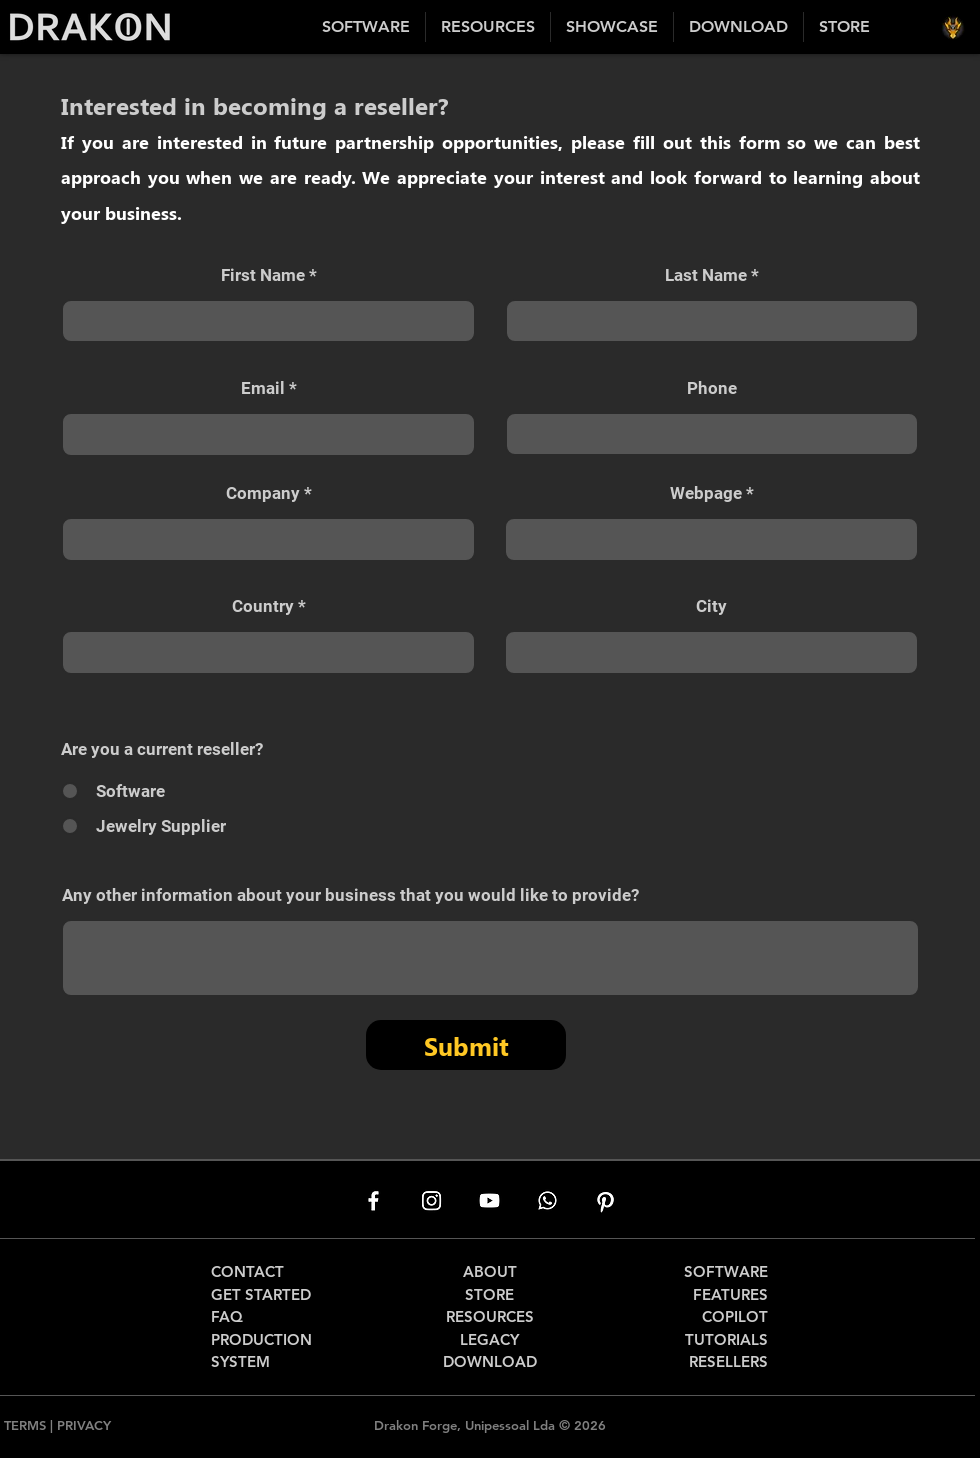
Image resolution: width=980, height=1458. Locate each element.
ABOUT (490, 1271)
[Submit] (466, 1045)
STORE (489, 1294)
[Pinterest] (605, 1200)
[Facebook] (373, 1200)
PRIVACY (84, 1425)
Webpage (706, 493)
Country (263, 606)
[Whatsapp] (547, 1200)
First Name (263, 275)
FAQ (227, 1316)
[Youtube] (489, 1200)
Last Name (706, 275)
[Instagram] (431, 1200)
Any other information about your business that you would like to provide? (350, 895)
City (711, 606)
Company (263, 493)
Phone (712, 388)
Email (263, 388)
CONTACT (247, 1271)
